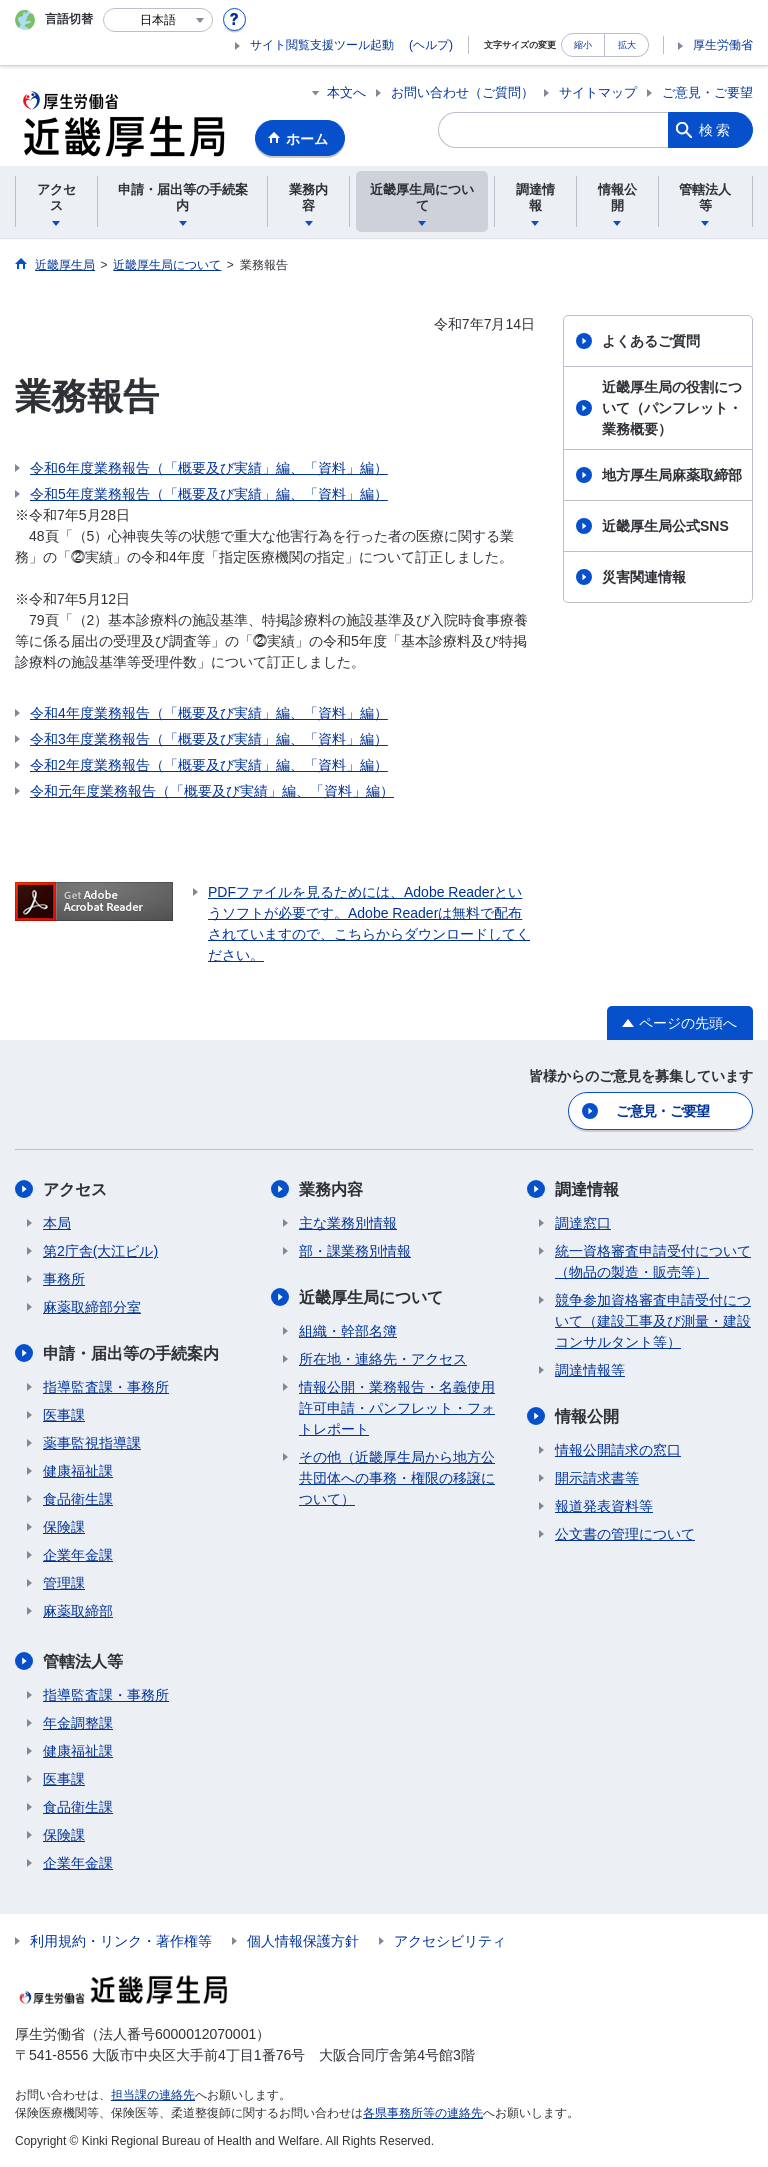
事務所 (64, 1279)
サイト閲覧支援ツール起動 (322, 45)
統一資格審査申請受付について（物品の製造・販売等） (653, 1261)
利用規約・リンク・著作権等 (121, 1941)
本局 (57, 1223)
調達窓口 (583, 1223)
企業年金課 (78, 1555)
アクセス (75, 1189)
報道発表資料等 (604, 1506)
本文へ (346, 92)
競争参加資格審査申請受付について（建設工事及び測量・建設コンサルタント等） (653, 1321)
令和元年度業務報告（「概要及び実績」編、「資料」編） (212, 791)
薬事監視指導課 (92, 1443)
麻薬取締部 (78, 1611)
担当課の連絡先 (153, 2095)
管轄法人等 (83, 1661)
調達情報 (587, 1189)
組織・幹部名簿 (348, 1331)
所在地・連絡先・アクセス (383, 1359)
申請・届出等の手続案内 (131, 1353)
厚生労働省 (723, 45)
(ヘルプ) (431, 45)
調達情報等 (590, 1370)
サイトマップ (598, 92)
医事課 (64, 1415)
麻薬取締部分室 (92, 1307)
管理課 (64, 1583)
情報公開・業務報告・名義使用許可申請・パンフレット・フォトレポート (397, 1408)
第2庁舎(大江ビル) (100, 1251)
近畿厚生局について (371, 1297)
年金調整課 (78, 1723)
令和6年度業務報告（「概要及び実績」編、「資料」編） (209, 468)
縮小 (583, 44)
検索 (716, 130)
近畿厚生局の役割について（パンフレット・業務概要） (672, 408)
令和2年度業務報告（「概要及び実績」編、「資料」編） (209, 765)
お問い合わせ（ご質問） (462, 92)
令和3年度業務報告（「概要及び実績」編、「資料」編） (209, 739)
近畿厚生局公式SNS (665, 526)
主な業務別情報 (348, 1223)
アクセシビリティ (450, 1941)
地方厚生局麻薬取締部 (672, 475)
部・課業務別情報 (355, 1251)
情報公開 (587, 1416)
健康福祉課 (78, 1471)
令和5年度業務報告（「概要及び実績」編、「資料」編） (209, 494)
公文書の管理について (625, 1534)
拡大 (627, 44)
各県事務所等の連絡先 (423, 2113)
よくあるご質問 (651, 341)
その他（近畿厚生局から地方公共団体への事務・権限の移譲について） (397, 1478)
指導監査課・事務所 (106, 1387)
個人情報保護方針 (303, 1941)
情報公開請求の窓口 (618, 1450)
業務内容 (331, 1189)
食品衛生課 (78, 1499)
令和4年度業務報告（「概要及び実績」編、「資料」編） (209, 713)
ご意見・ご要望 (707, 92)
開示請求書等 (597, 1478)
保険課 (64, 1527)
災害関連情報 (644, 577)
